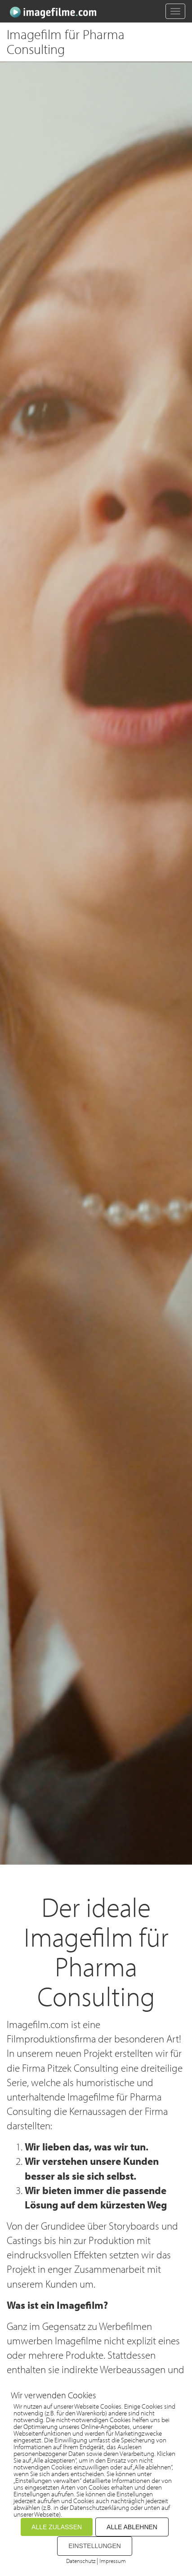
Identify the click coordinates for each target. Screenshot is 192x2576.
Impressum (112, 2560)
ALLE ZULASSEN (56, 2527)
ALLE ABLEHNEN (132, 2527)
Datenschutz (80, 2560)
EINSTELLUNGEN (94, 2545)
